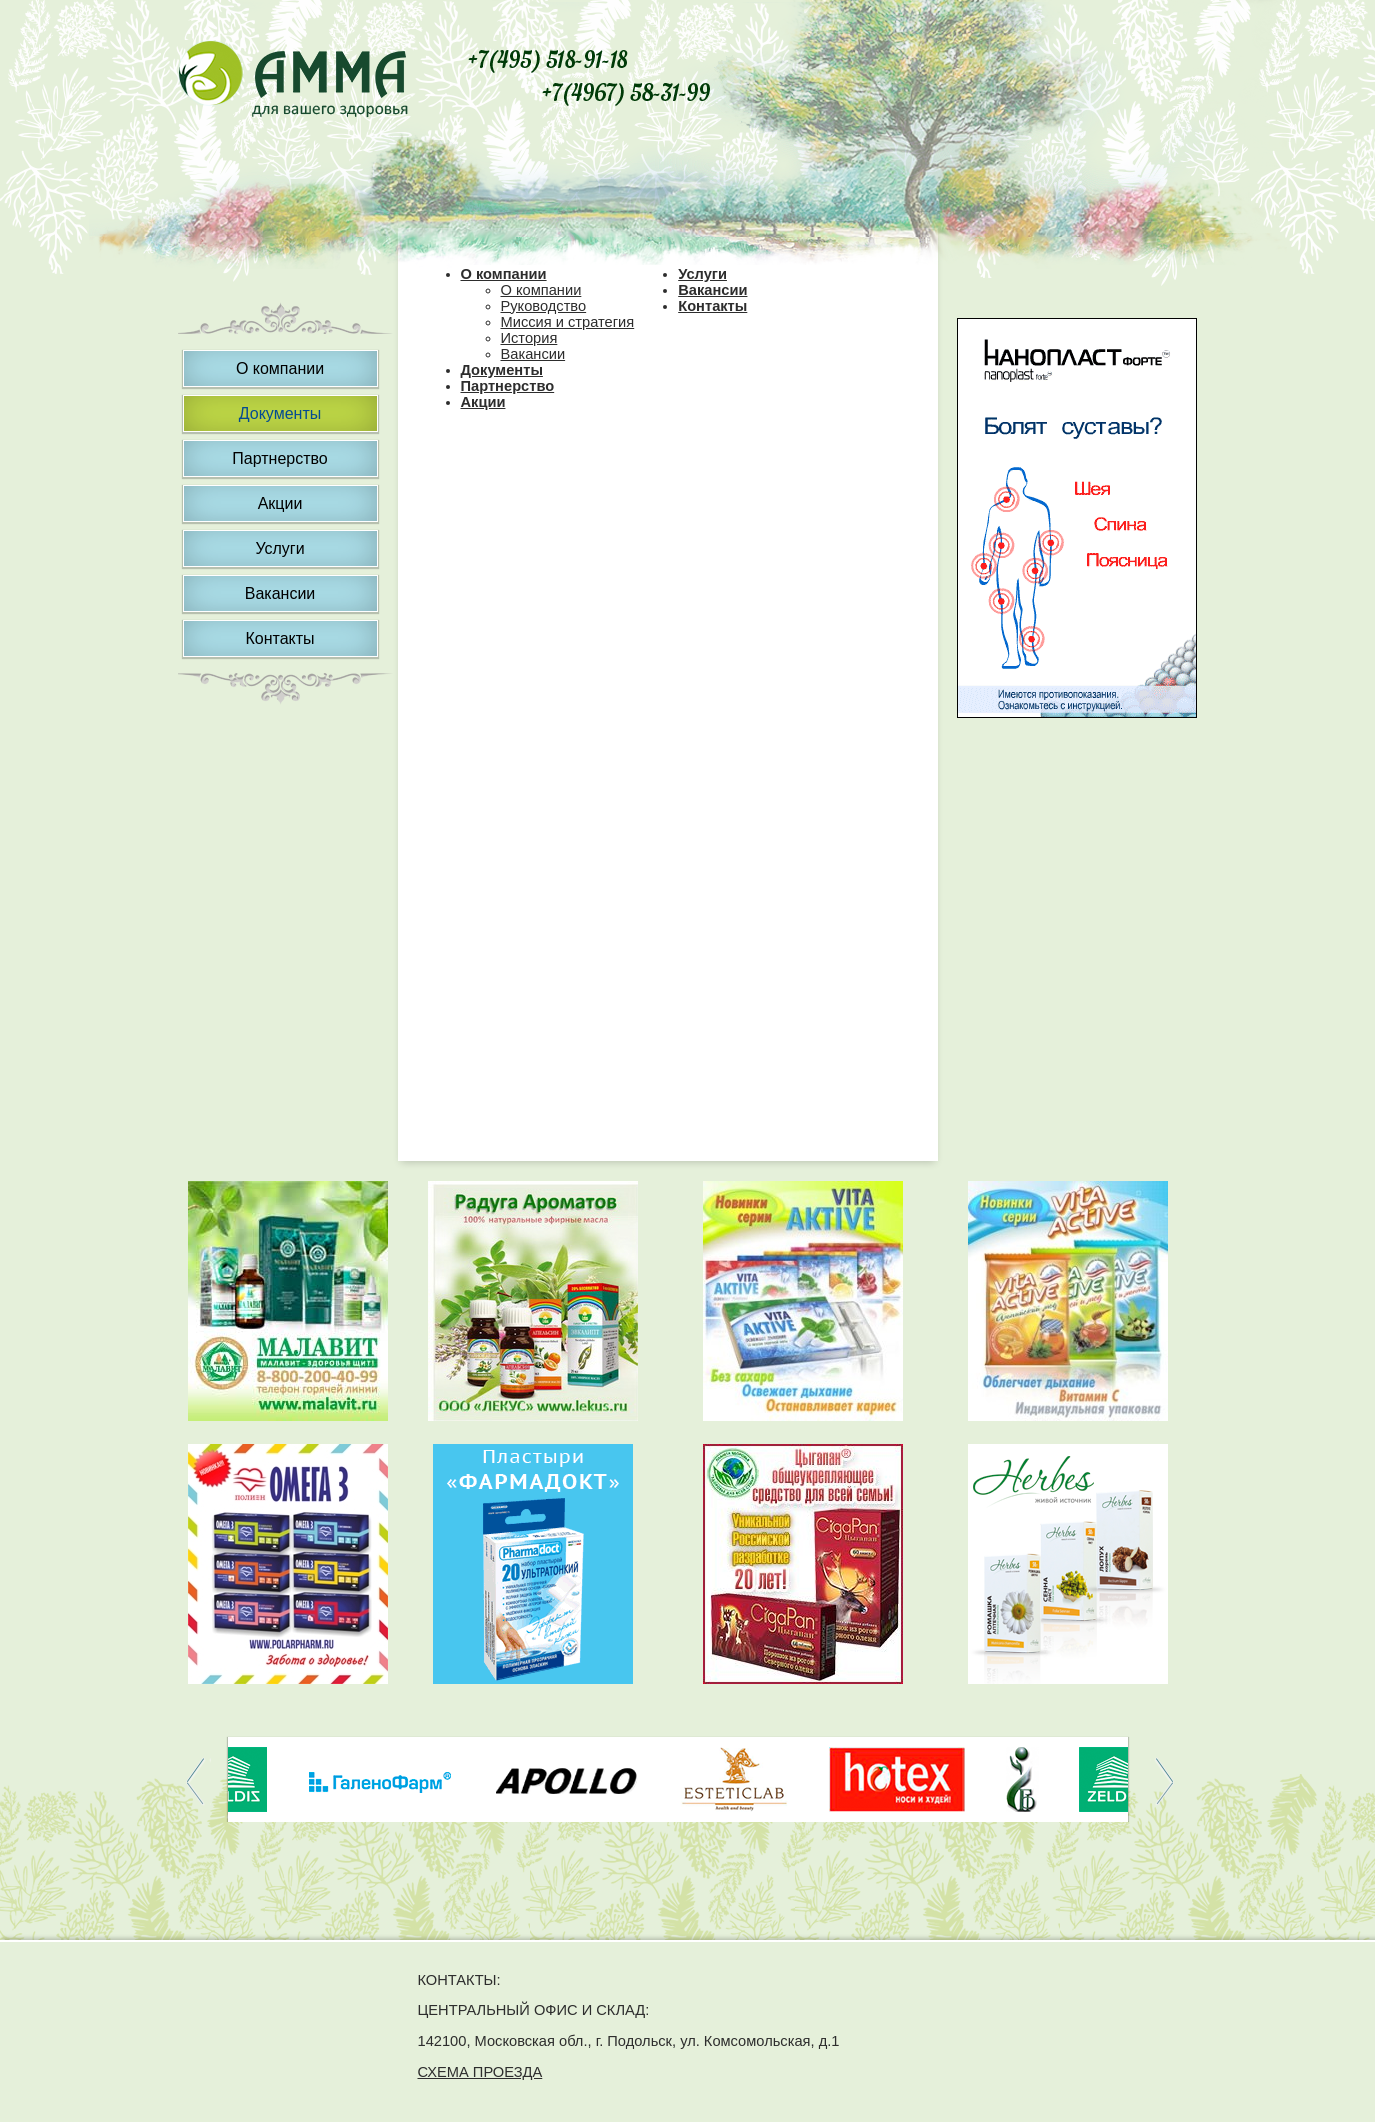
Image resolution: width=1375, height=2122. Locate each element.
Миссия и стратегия (568, 322)
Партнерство (279, 458)
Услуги (279, 548)
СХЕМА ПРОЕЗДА (480, 2072)
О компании (280, 368)
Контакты (279, 638)
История (529, 338)
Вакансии (280, 593)
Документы (280, 413)
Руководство (544, 306)
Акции (280, 503)
